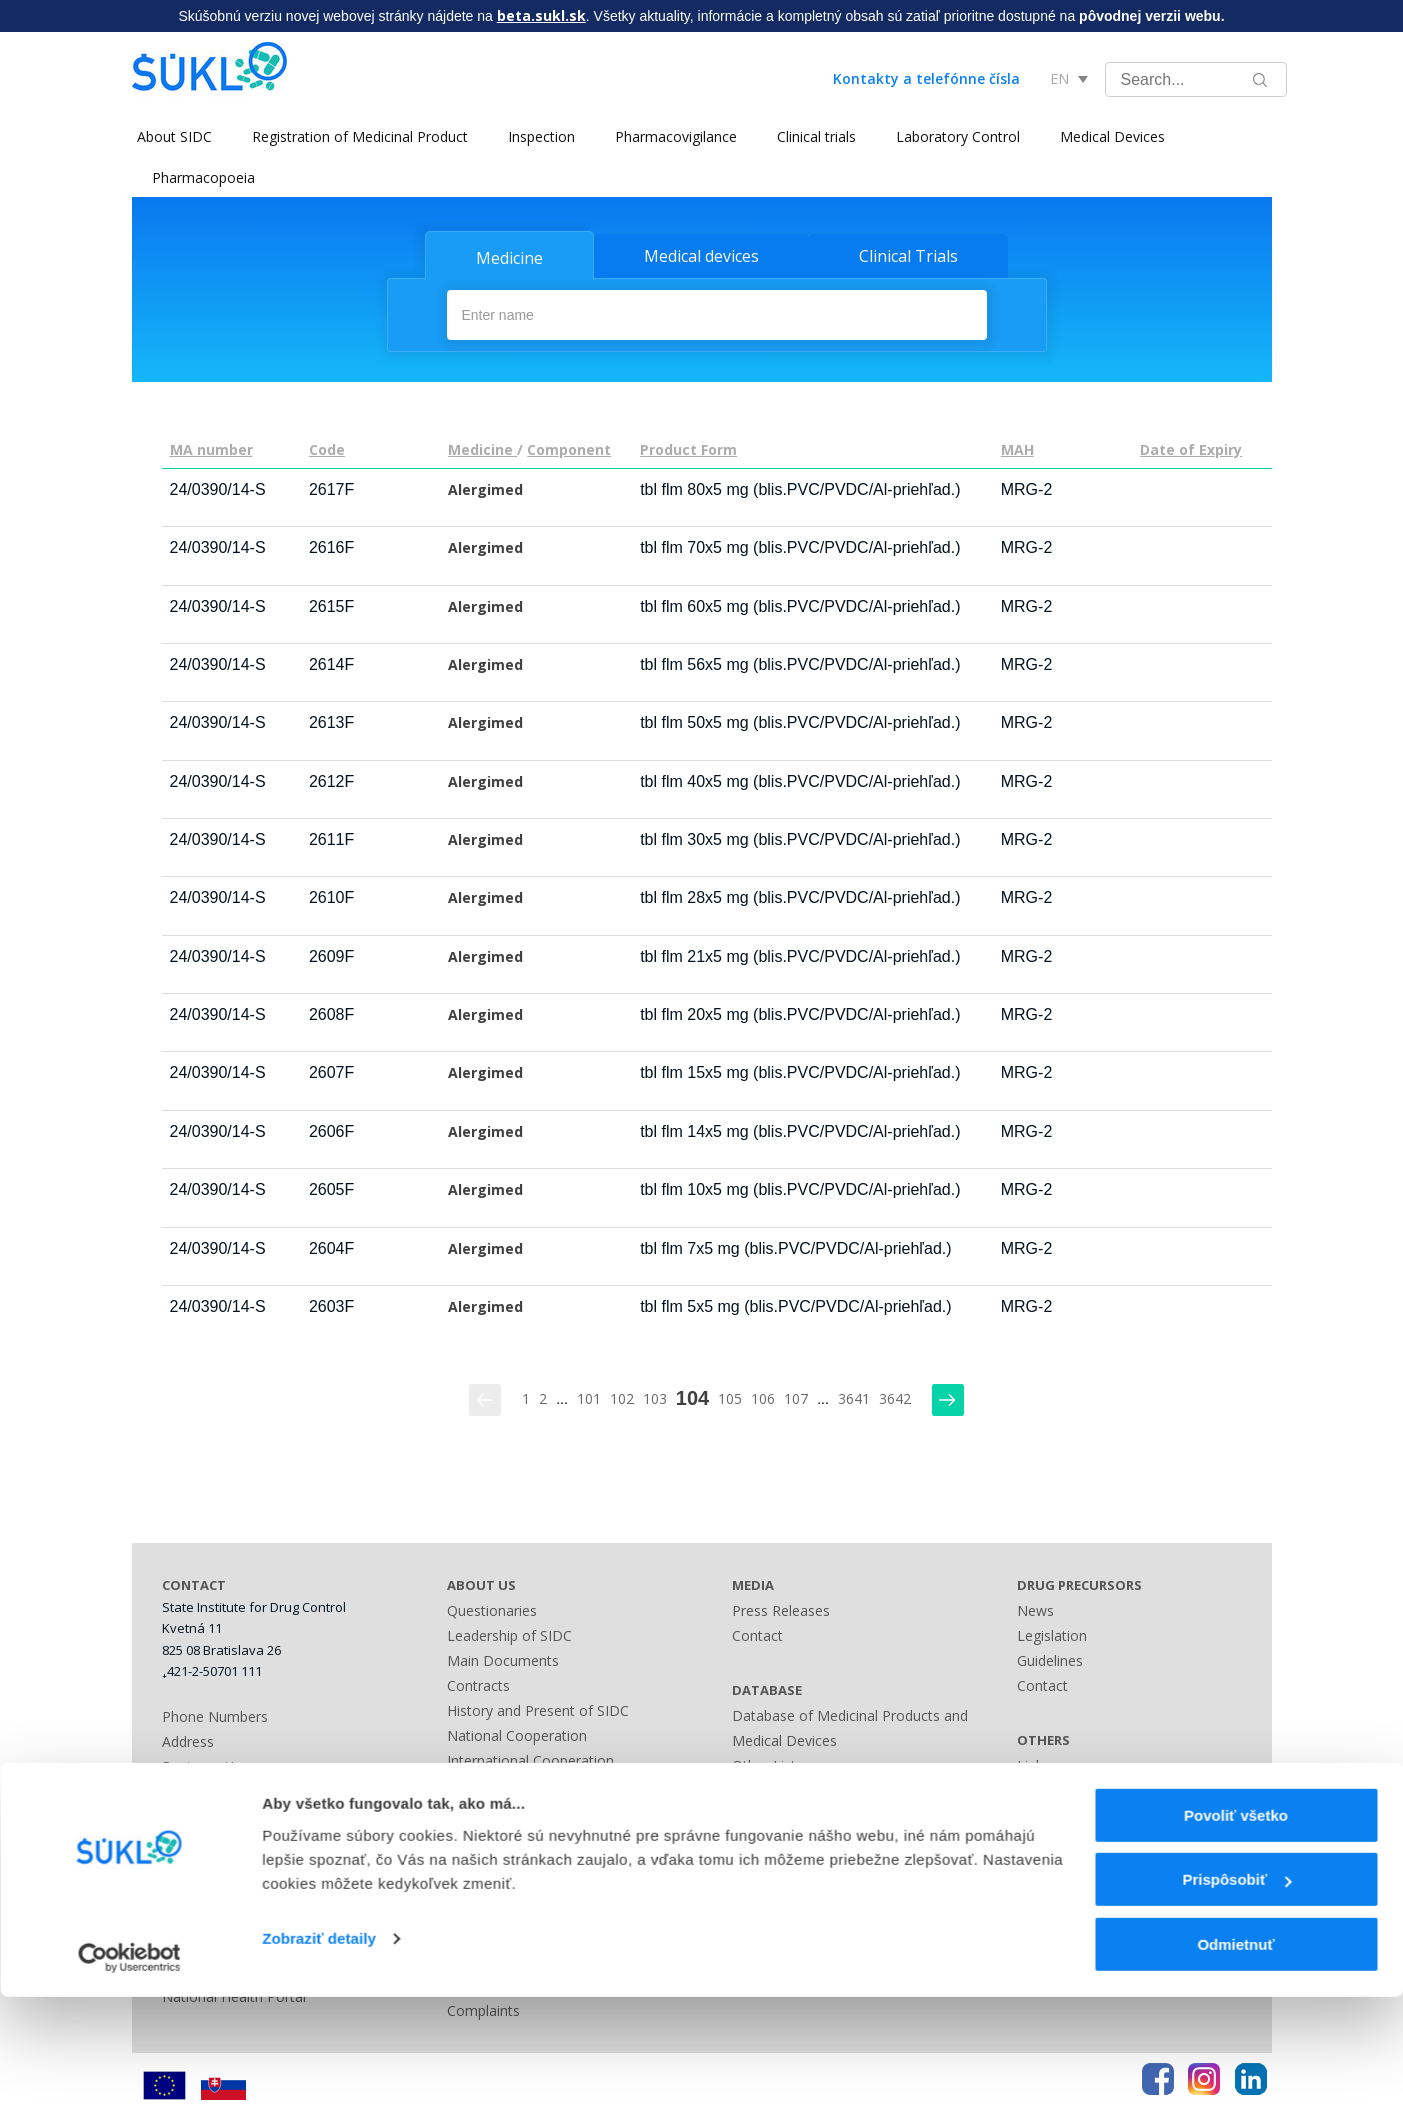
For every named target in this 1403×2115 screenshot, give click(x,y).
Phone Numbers (215, 1714)
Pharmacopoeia (203, 177)
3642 (895, 1396)
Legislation (482, 1807)
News (1035, 1607)
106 (763, 1396)
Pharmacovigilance (671, 136)
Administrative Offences (524, 1832)
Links (748, 1862)
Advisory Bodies (499, 1782)
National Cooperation (517, 1732)
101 (589, 1396)
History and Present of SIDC (538, 1707)
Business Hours (212, 1764)
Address (188, 1739)
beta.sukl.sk (541, 15)
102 (622, 1396)
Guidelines (1050, 1657)
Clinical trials (811, 136)
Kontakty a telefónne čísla (926, 78)
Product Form (688, 447)
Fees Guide (483, 1857)
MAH (1017, 447)
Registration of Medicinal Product (355, 136)
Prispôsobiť (1236, 1998)
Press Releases (781, 1607)
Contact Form (777, 1787)
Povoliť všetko (1236, 1933)
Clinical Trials (908, 256)
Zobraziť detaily (319, 2056)
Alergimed (485, 487)
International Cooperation (530, 1757)
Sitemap (758, 1812)
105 (730, 1396)
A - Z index (766, 1837)
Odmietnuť (1235, 2062)
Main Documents (503, 1657)
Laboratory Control (953, 136)
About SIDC (169, 136)
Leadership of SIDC (509, 1632)
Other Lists (767, 1762)
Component (569, 447)
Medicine (509, 258)
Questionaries (492, 1607)
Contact (757, 1632)
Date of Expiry (1191, 447)
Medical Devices (1107, 136)
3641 (854, 1396)
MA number (211, 447)
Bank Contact (206, 1789)
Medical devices (701, 256)
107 (796, 1396)
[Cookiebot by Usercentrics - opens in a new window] (129, 2076)
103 (655, 1396)
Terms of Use (1061, 1837)
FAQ (1031, 1812)
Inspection (536, 136)
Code (327, 447)
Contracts (478, 1682)
